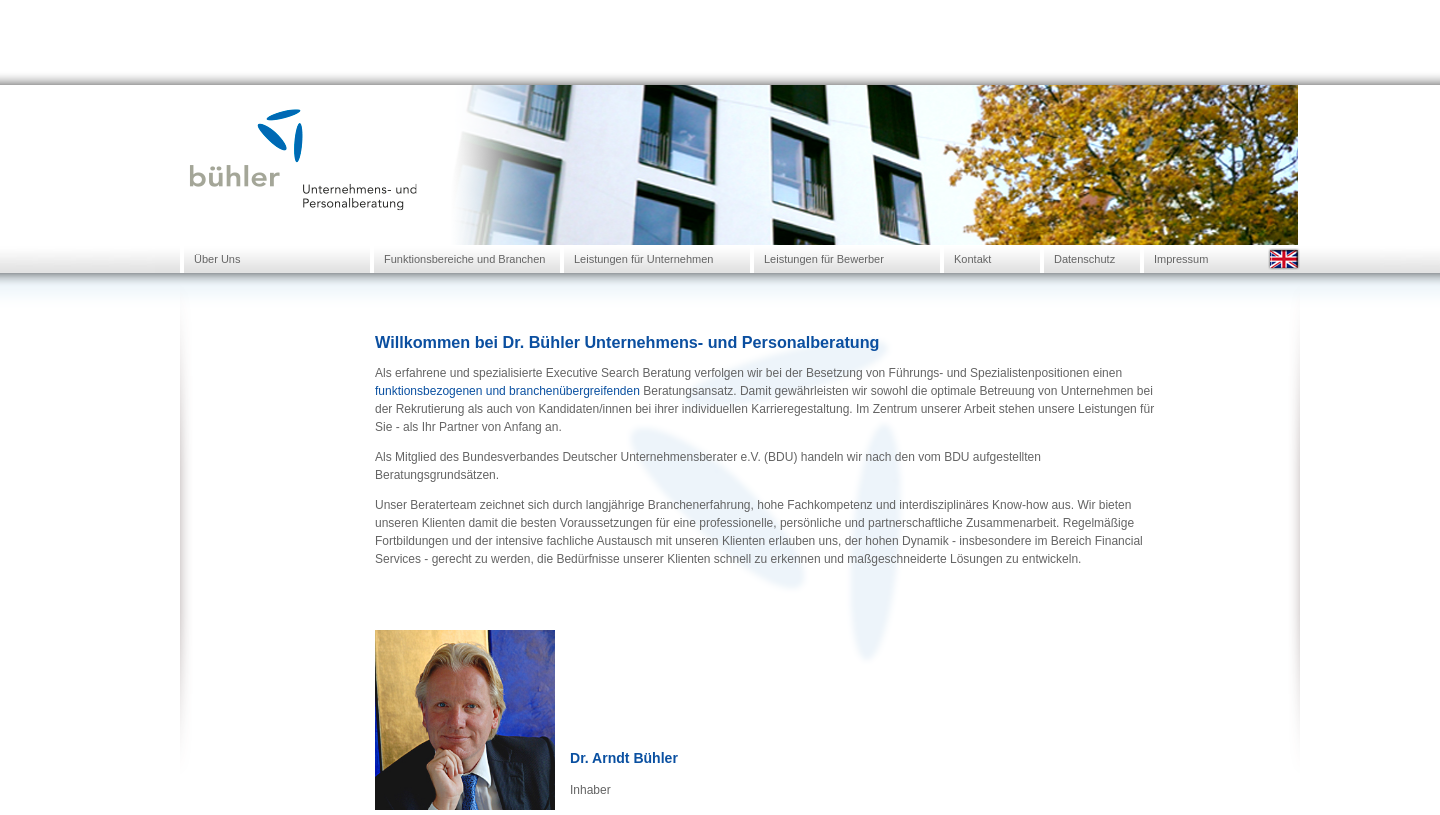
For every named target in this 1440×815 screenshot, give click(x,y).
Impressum (1181, 259)
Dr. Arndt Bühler (624, 758)
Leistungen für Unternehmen (643, 259)
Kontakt (972, 259)
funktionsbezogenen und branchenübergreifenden (507, 391)
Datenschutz (1084, 259)
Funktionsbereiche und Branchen (464, 259)
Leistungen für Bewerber (824, 259)
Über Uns (217, 259)
